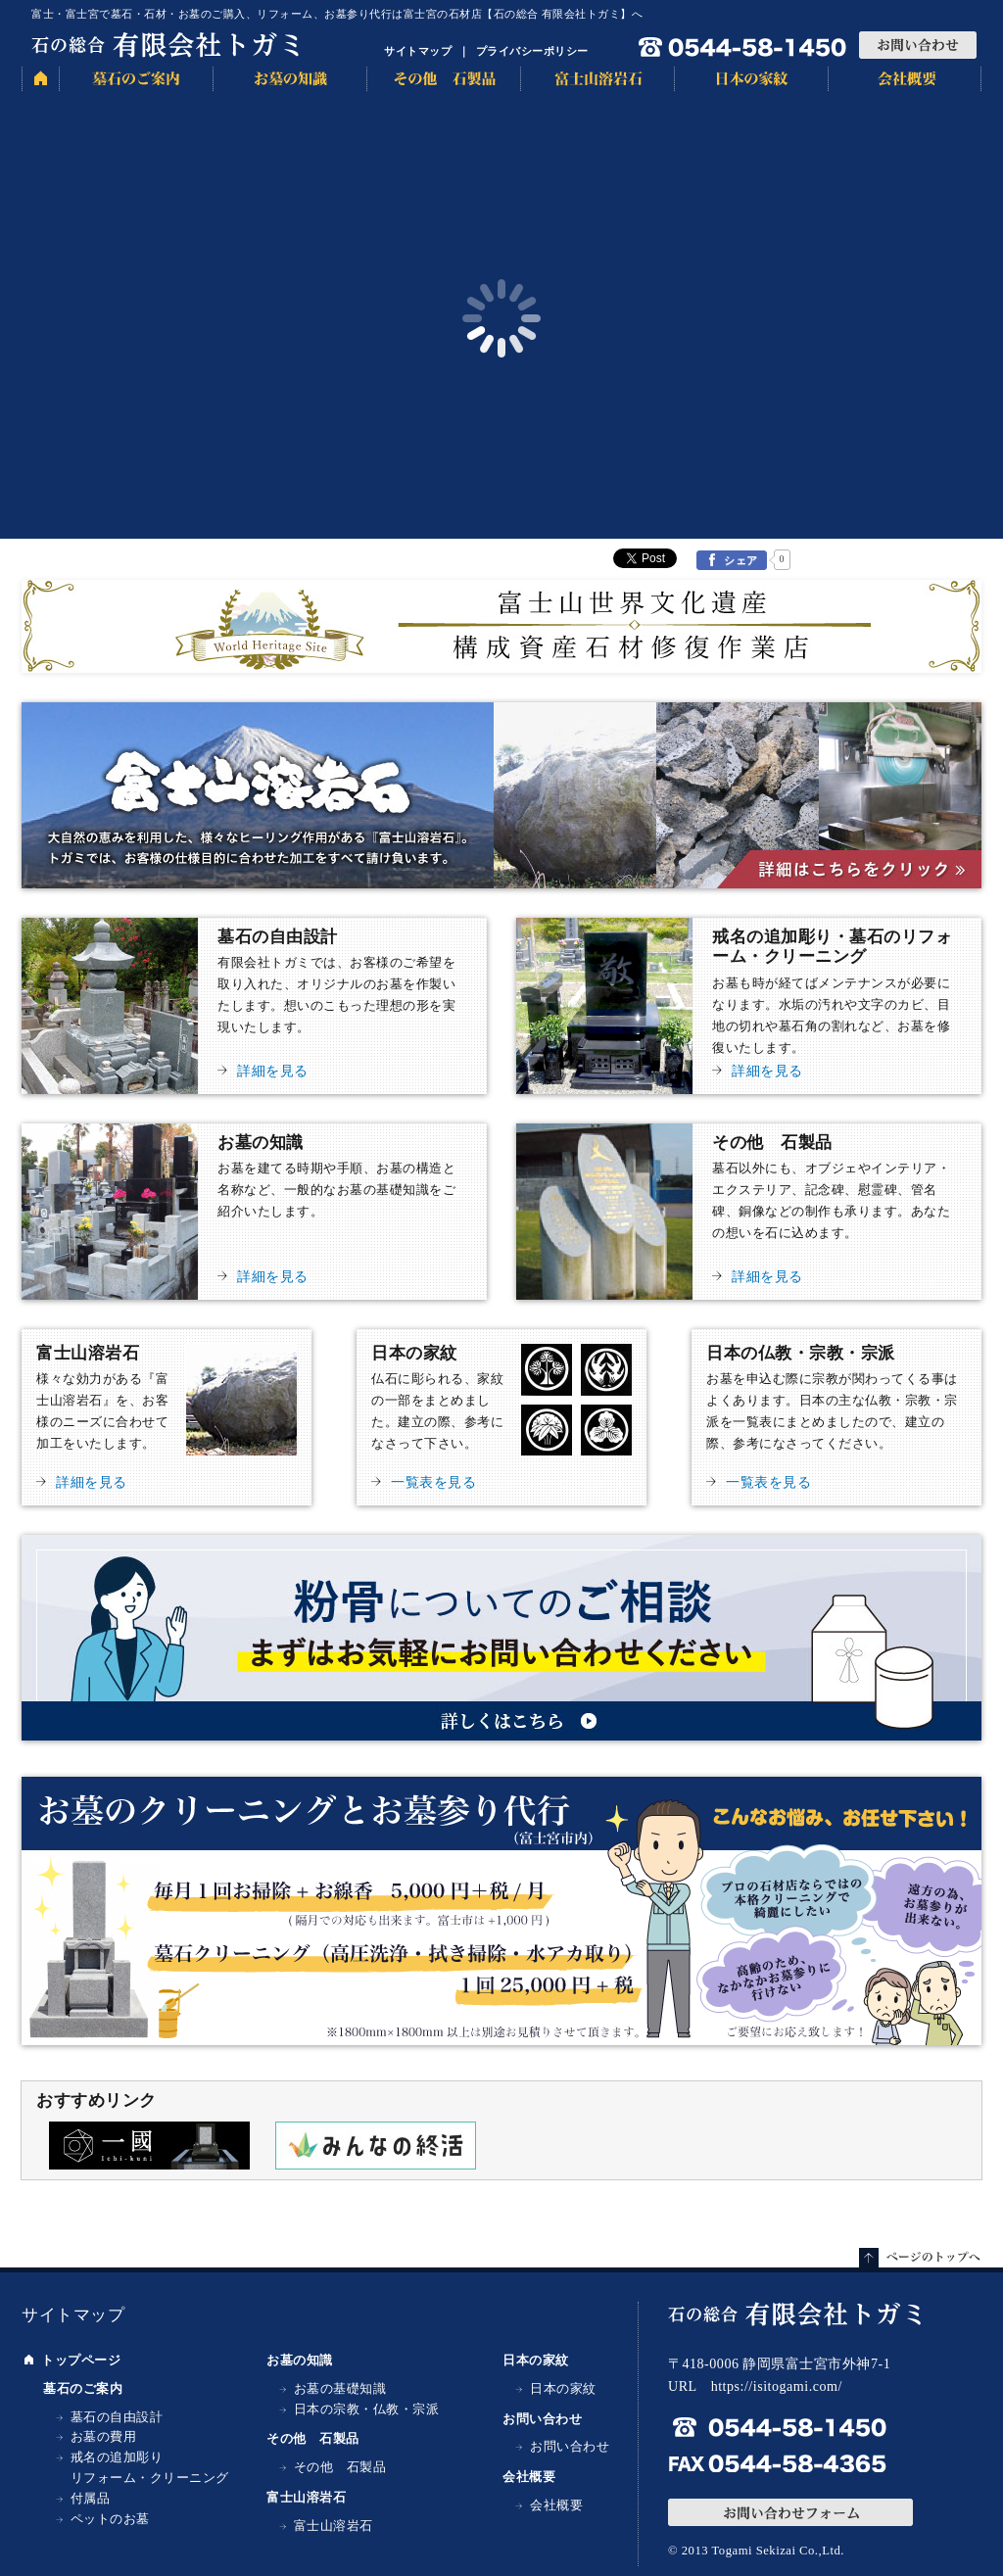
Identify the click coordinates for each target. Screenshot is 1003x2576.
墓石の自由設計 (254, 1006)
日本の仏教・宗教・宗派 (836, 1417)
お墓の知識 (289, 79)
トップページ (80, 2360)
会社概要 (904, 79)
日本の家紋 (751, 79)
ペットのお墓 (110, 2519)
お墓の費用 (104, 2437)
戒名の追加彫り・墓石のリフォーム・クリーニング (748, 1006)
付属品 (91, 2498)
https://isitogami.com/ (776, 2386)
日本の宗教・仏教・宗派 (367, 2409)
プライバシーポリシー (532, 51)
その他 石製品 (443, 79)
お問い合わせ (918, 45)
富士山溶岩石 (597, 79)
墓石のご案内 (136, 79)
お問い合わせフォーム (790, 2512)
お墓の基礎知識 (340, 2389)
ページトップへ (920, 2257)
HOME (40, 79)
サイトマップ (418, 51)
